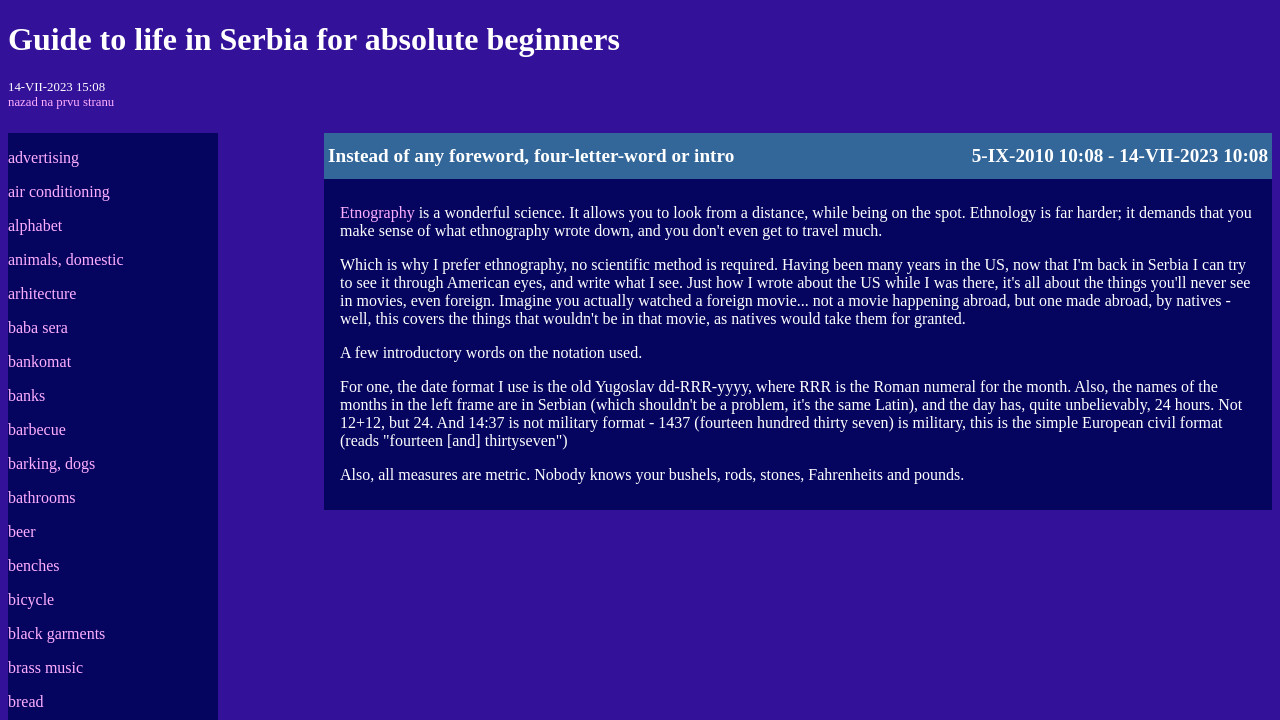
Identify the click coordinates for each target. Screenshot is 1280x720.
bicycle (31, 599)
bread (26, 701)
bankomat (39, 361)
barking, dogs (51, 463)
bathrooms (42, 497)
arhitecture (42, 293)
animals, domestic (66, 259)
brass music (45, 667)
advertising (43, 157)
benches (34, 565)
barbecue (37, 429)
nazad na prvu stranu (61, 102)
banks (26, 395)
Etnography (377, 212)
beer (22, 531)
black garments (56, 633)
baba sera (38, 327)
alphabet (35, 225)
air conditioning (59, 191)
